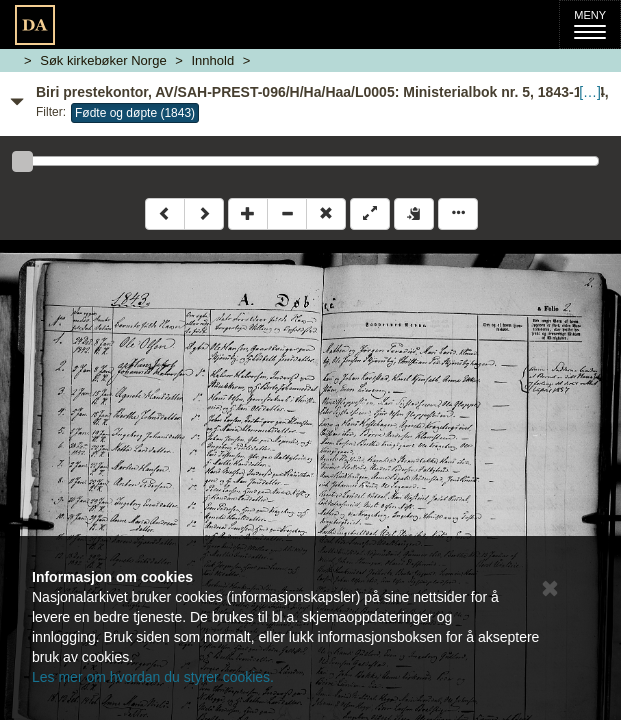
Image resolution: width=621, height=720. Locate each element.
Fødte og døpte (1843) (135, 113)
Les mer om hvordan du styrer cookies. (153, 677)
